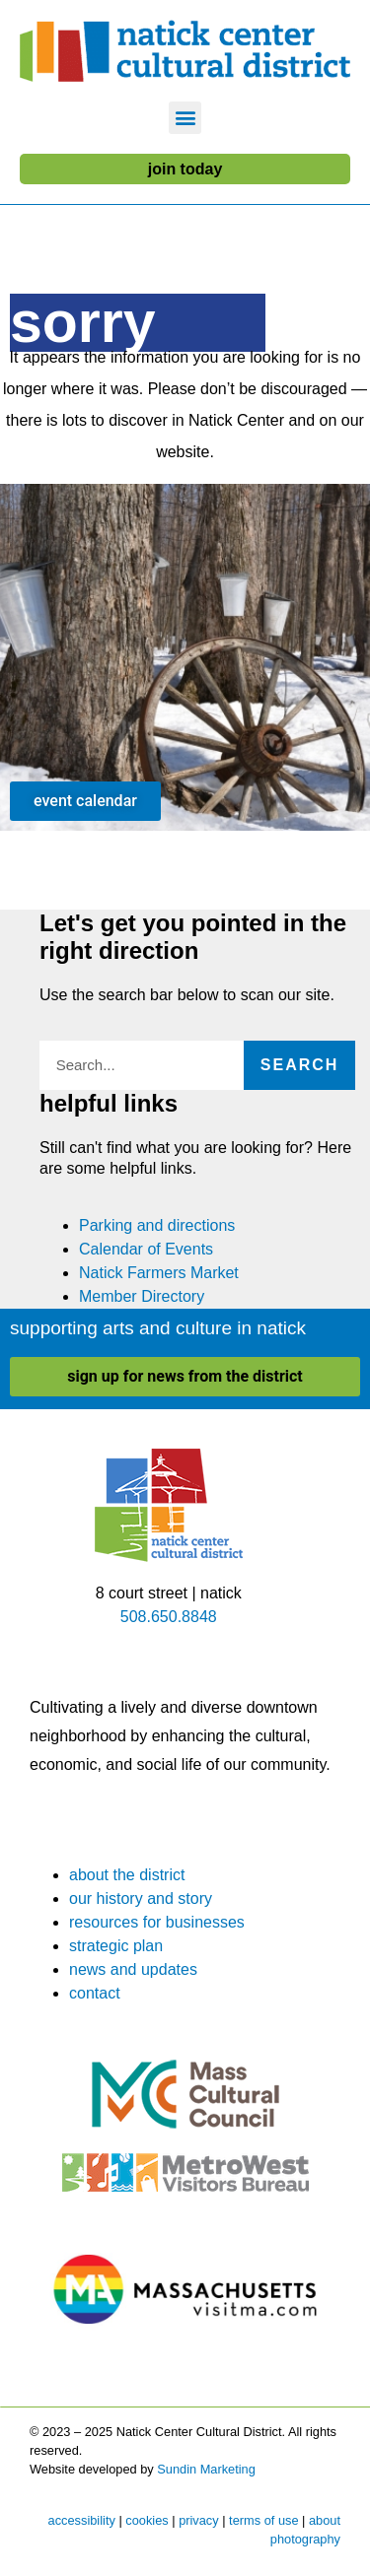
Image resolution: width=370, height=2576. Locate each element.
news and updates (133, 1969)
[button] (185, 118)
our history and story (140, 1898)
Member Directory (141, 1296)
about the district (127, 1874)
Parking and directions (157, 1225)
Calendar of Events (146, 1249)
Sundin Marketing (206, 2469)
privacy (199, 2520)
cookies (146, 2520)
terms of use (263, 2520)
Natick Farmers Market (159, 1272)
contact (94, 1993)
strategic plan (116, 1945)
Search (299, 1064)
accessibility (81, 2520)
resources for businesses (157, 1922)
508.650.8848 (168, 1616)
